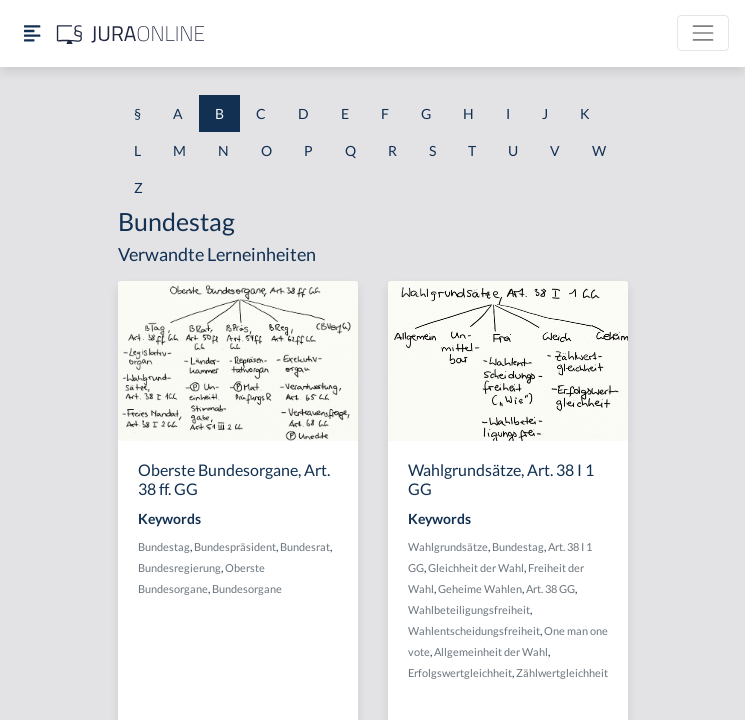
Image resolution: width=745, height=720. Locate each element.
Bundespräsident (235, 546)
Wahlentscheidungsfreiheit (474, 630)
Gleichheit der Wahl (476, 567)
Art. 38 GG (550, 588)
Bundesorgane (247, 588)
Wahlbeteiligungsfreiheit (469, 609)
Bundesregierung (179, 567)
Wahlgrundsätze (448, 546)
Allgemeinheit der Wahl (491, 651)
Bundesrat (305, 546)
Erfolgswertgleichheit (460, 672)
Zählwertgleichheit (562, 672)
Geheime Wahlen (480, 588)
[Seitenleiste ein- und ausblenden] (32, 33)
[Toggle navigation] (703, 33)
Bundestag (164, 546)
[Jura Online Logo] (131, 33)
